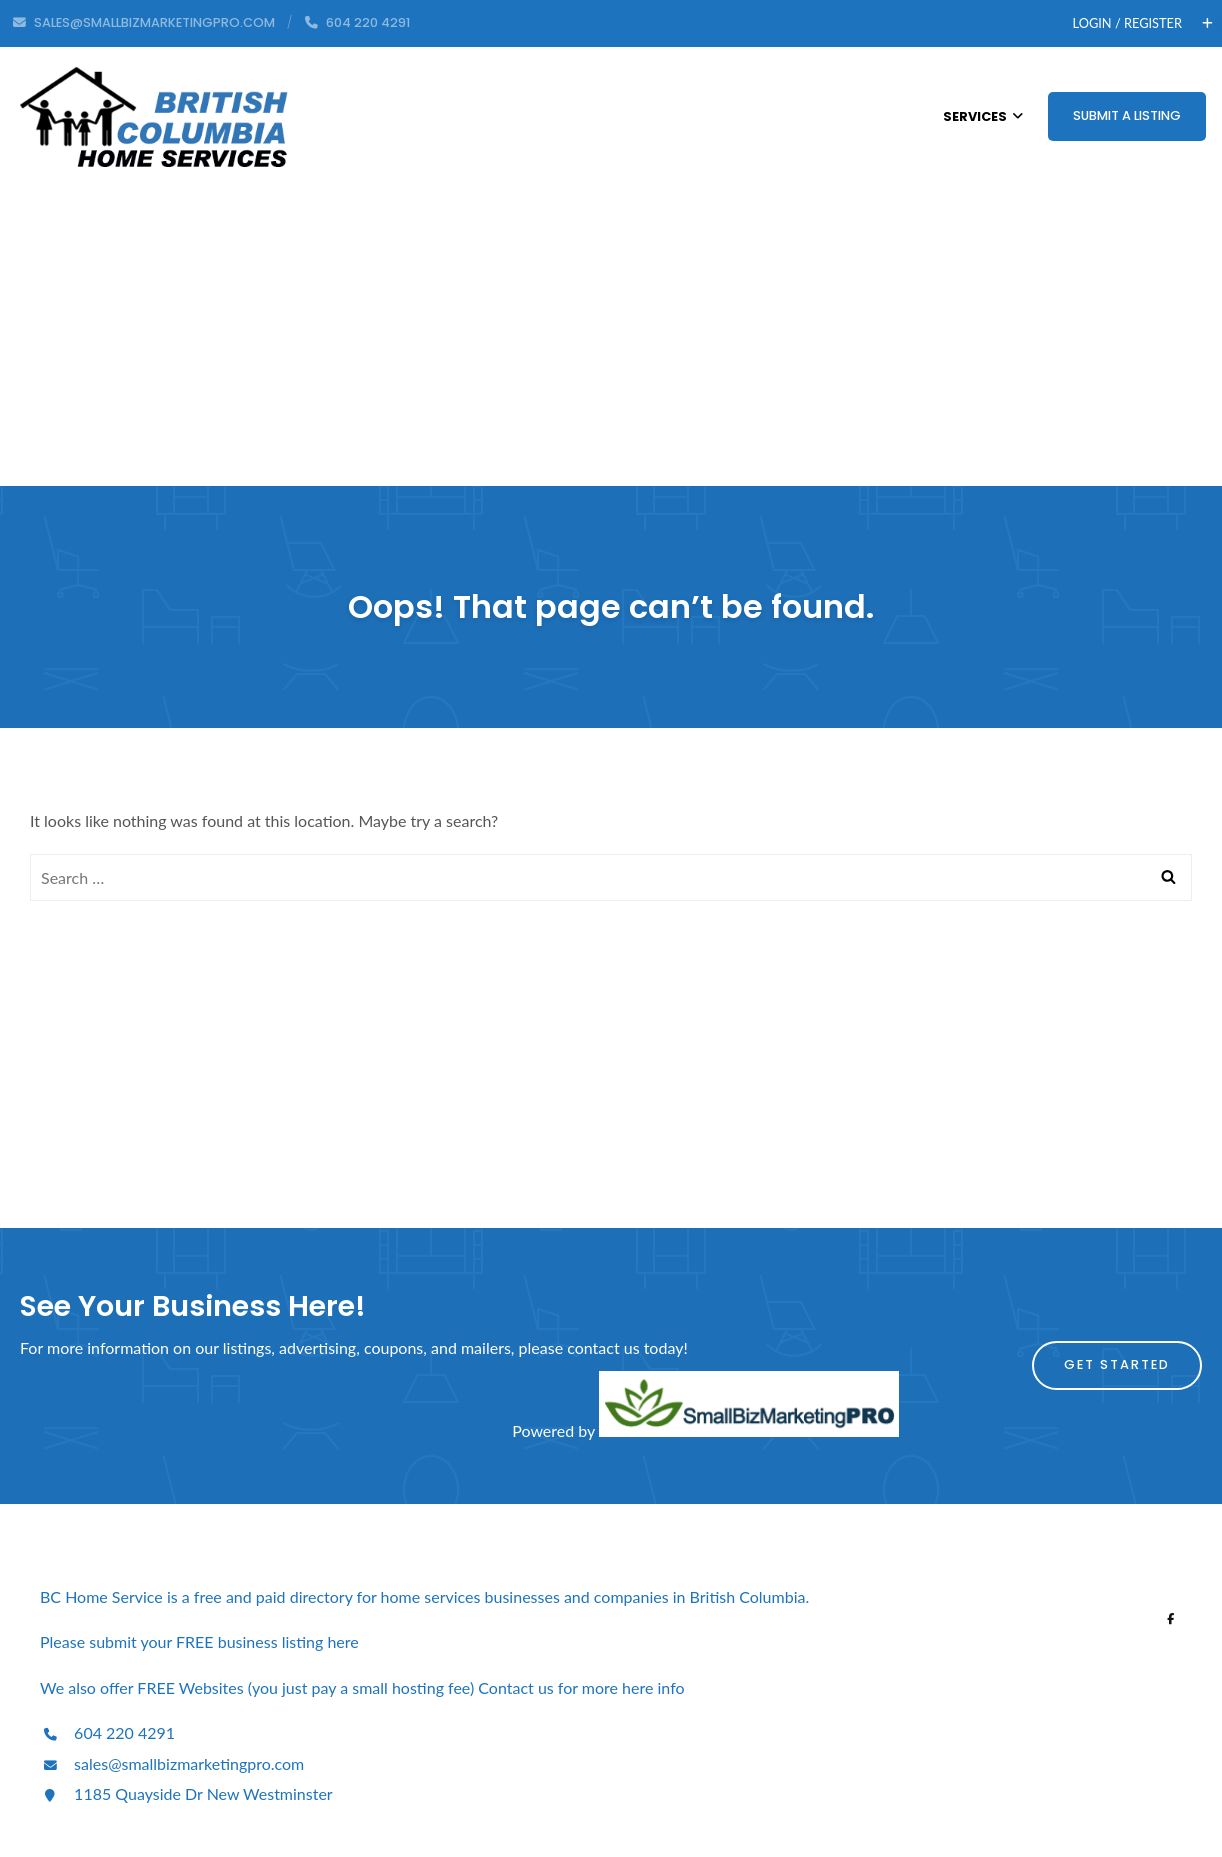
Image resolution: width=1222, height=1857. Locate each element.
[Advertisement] (611, 336)
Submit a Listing (1127, 115)
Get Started (1117, 1364)
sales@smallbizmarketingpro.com (172, 1763)
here (344, 1641)
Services (983, 116)
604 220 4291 (107, 1732)
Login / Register (1127, 23)
